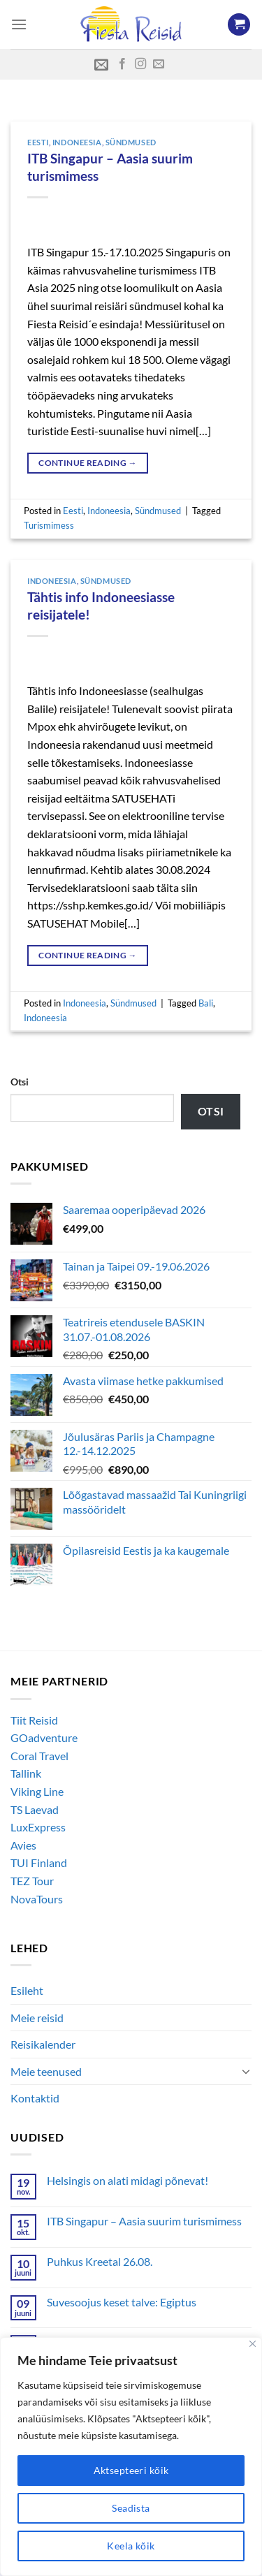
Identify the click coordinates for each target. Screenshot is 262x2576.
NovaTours (36, 1898)
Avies (23, 1845)
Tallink (25, 1773)
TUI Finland (38, 1862)
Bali (205, 1003)
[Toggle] (246, 2071)
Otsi (19, 1082)
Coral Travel (39, 1755)
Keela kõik (130, 2546)
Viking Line (37, 1791)
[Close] (252, 2344)
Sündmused (131, 142)
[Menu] (18, 24)
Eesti (38, 142)
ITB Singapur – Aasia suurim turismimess (144, 2220)
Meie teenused (46, 2071)
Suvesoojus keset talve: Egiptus (121, 2301)
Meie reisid (37, 2017)
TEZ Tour (32, 1880)
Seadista (131, 2508)
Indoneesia (77, 142)
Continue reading (87, 462)
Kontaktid (34, 2098)
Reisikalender (42, 2044)
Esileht (26, 1990)
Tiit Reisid (34, 1720)
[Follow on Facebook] (122, 64)
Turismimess (49, 525)
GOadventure (44, 1737)
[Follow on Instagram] (140, 64)
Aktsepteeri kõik (131, 2470)
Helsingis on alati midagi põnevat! (127, 2180)
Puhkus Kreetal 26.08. (99, 2261)
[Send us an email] (158, 64)
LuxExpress (38, 1827)
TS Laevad (34, 1809)
